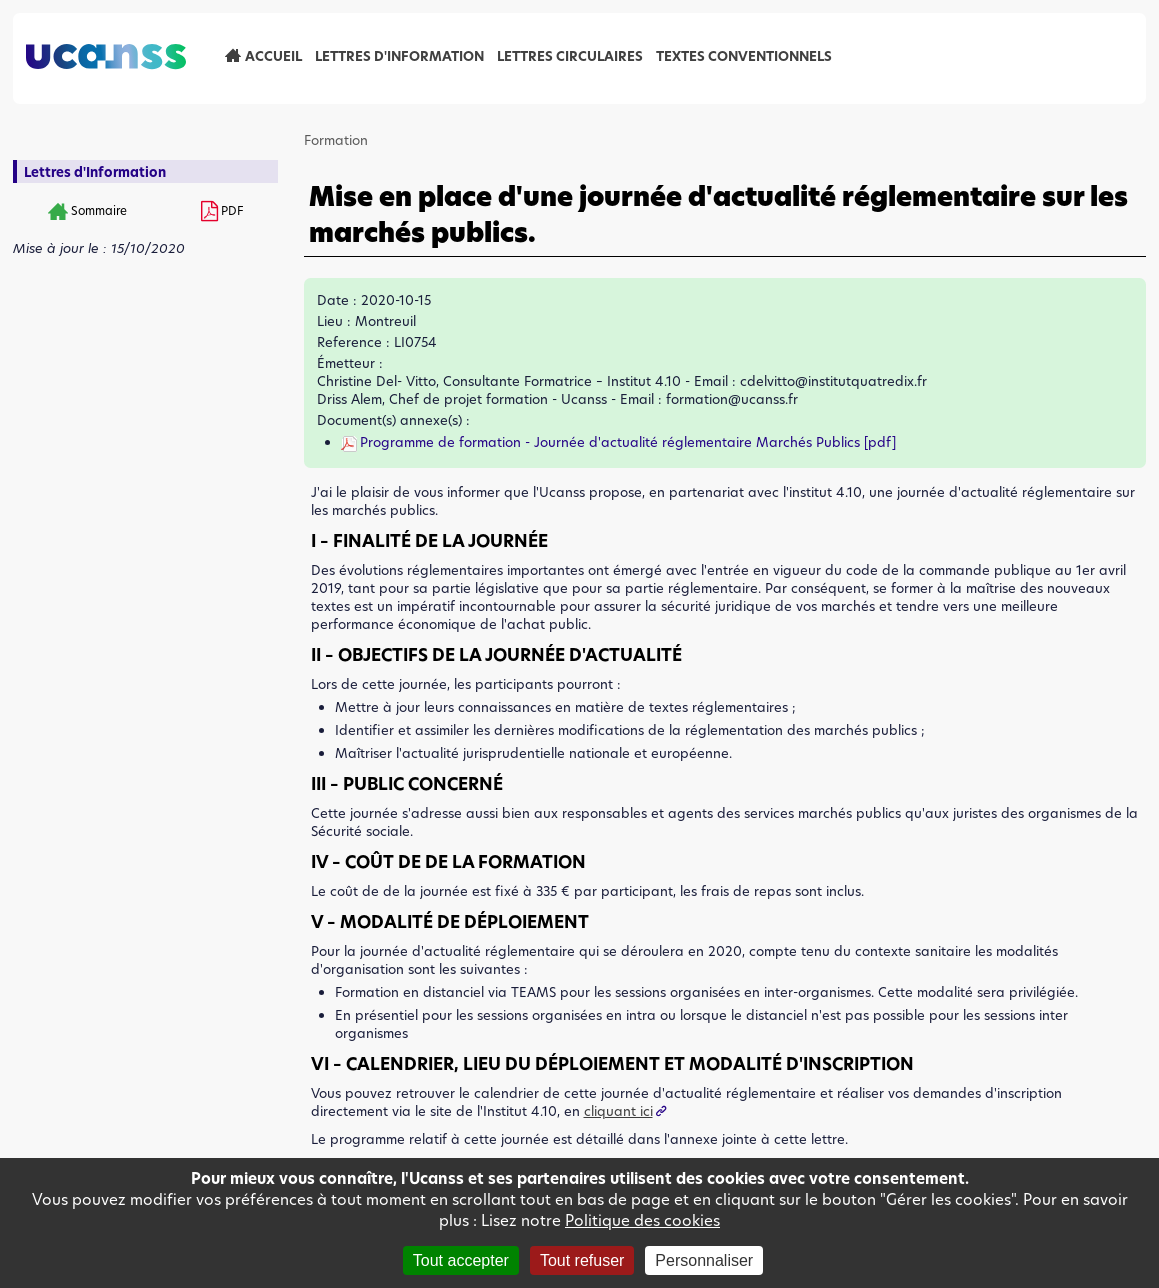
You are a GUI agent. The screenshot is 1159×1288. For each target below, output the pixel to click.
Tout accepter (461, 1260)
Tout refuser (582, 1260)
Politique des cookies (642, 1220)
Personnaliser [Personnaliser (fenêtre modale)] (704, 1260)
